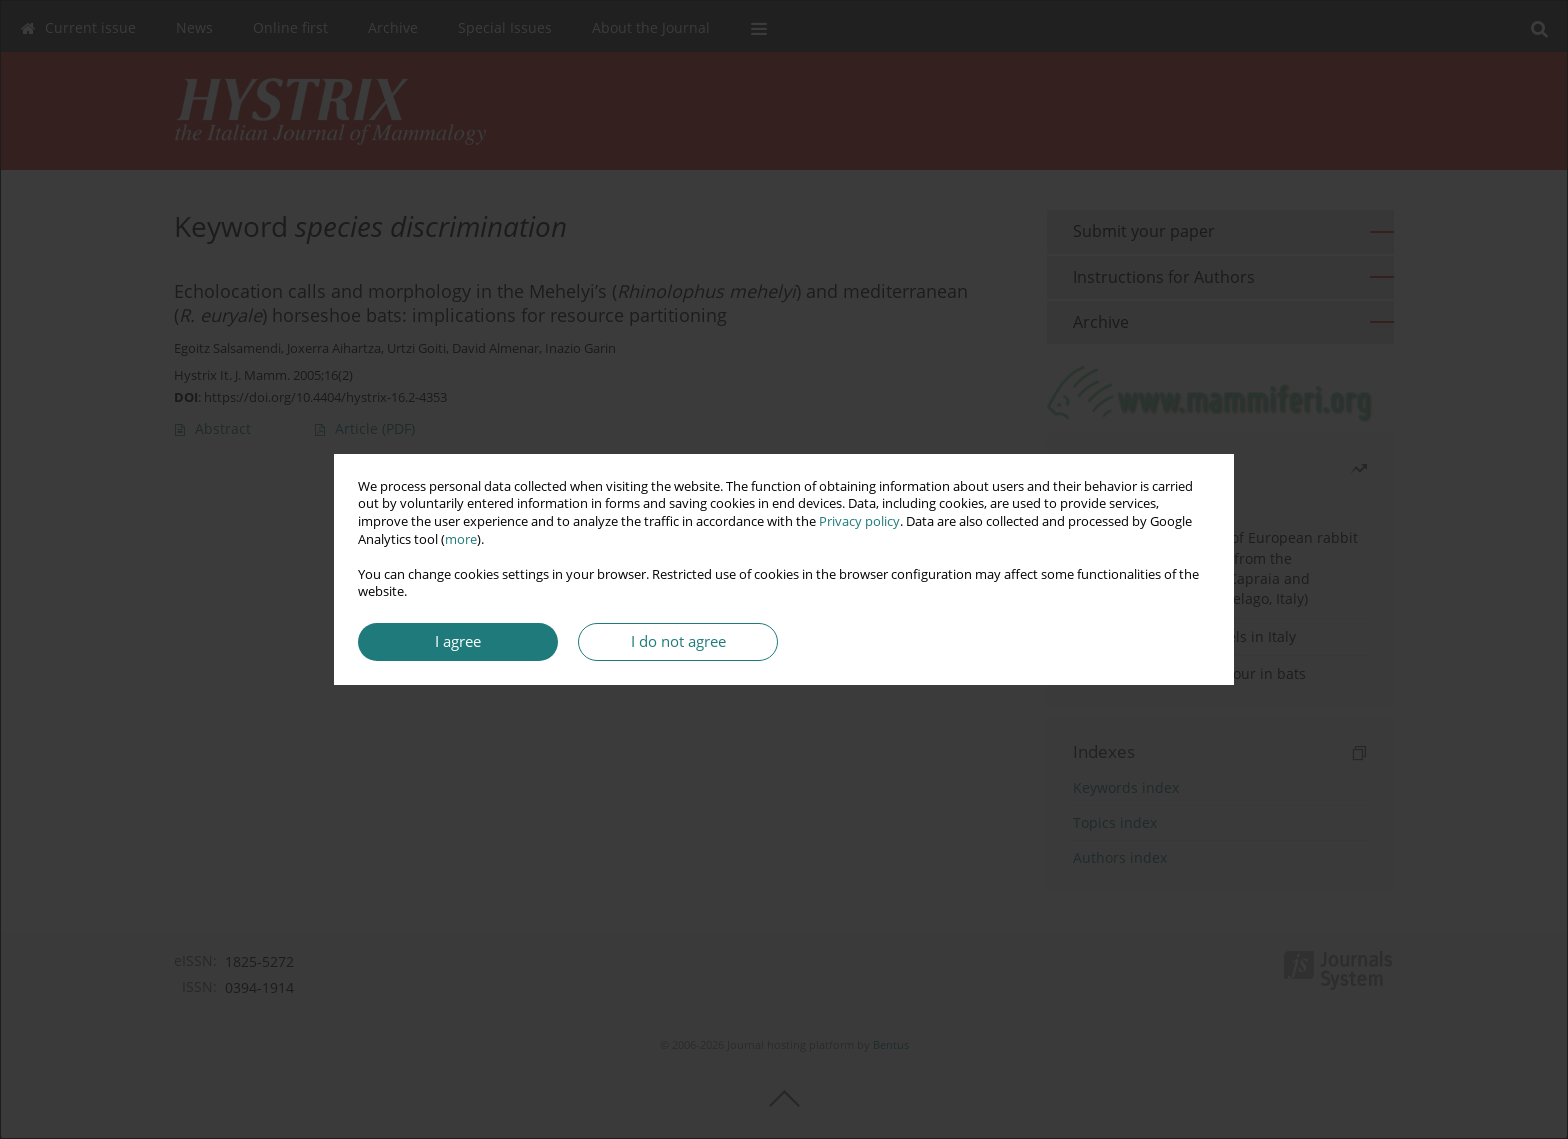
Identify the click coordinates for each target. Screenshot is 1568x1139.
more (461, 539)
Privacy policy (859, 521)
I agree (458, 641)
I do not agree (678, 641)
